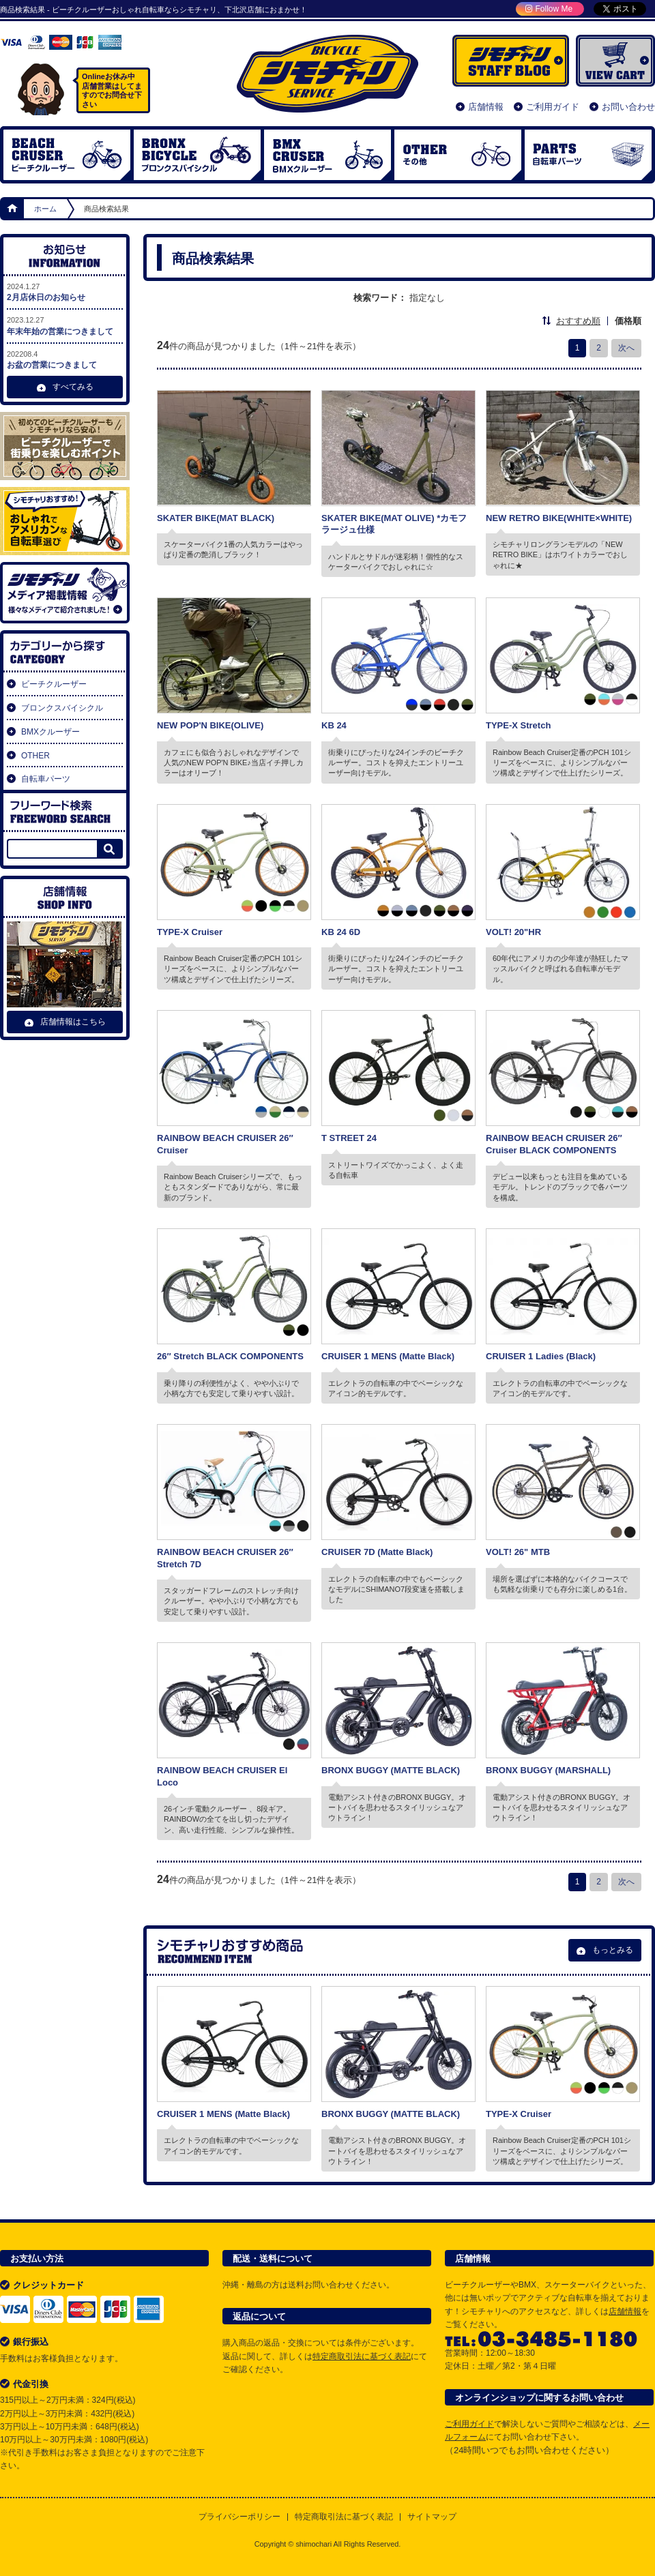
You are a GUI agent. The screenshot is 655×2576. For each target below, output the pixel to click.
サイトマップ (431, 2517)
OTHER (457, 155)
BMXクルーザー (50, 732)
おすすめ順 (578, 320)
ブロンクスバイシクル (197, 155)
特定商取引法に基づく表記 (361, 2356)
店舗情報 (486, 107)
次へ (626, 348)
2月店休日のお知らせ (65, 291)
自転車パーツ (588, 155)
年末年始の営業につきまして (65, 325)
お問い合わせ (628, 107)
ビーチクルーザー (66, 155)
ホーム (13, 208)
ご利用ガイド (552, 107)
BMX (327, 155)
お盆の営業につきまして (65, 359)
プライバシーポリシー (239, 2517)
